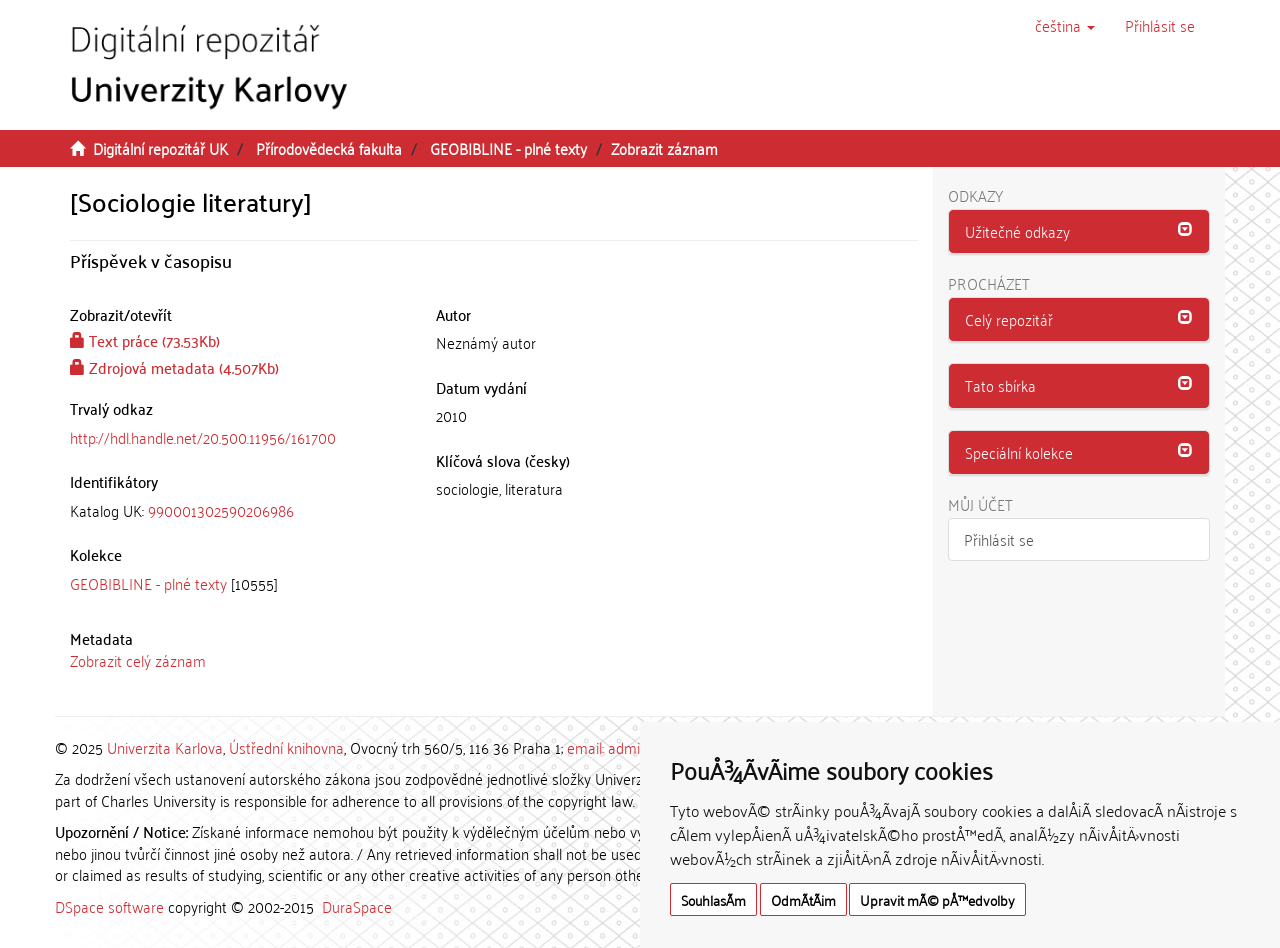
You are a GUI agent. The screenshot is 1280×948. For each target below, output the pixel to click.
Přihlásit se (999, 539)
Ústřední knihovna (286, 747)
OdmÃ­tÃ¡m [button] (803, 899)
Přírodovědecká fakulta (329, 148)
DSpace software (109, 906)
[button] (1065, 25)
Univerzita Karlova (165, 747)
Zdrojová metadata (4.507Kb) (174, 367)
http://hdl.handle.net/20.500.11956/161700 (203, 437)
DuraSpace (357, 906)
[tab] (238, 510)
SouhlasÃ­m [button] (713, 899)
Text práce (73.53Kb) (145, 340)
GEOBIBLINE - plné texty (508, 148)
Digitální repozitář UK (160, 148)
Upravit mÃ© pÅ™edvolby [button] (937, 899)
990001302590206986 (221, 510)
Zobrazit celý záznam (138, 660)
